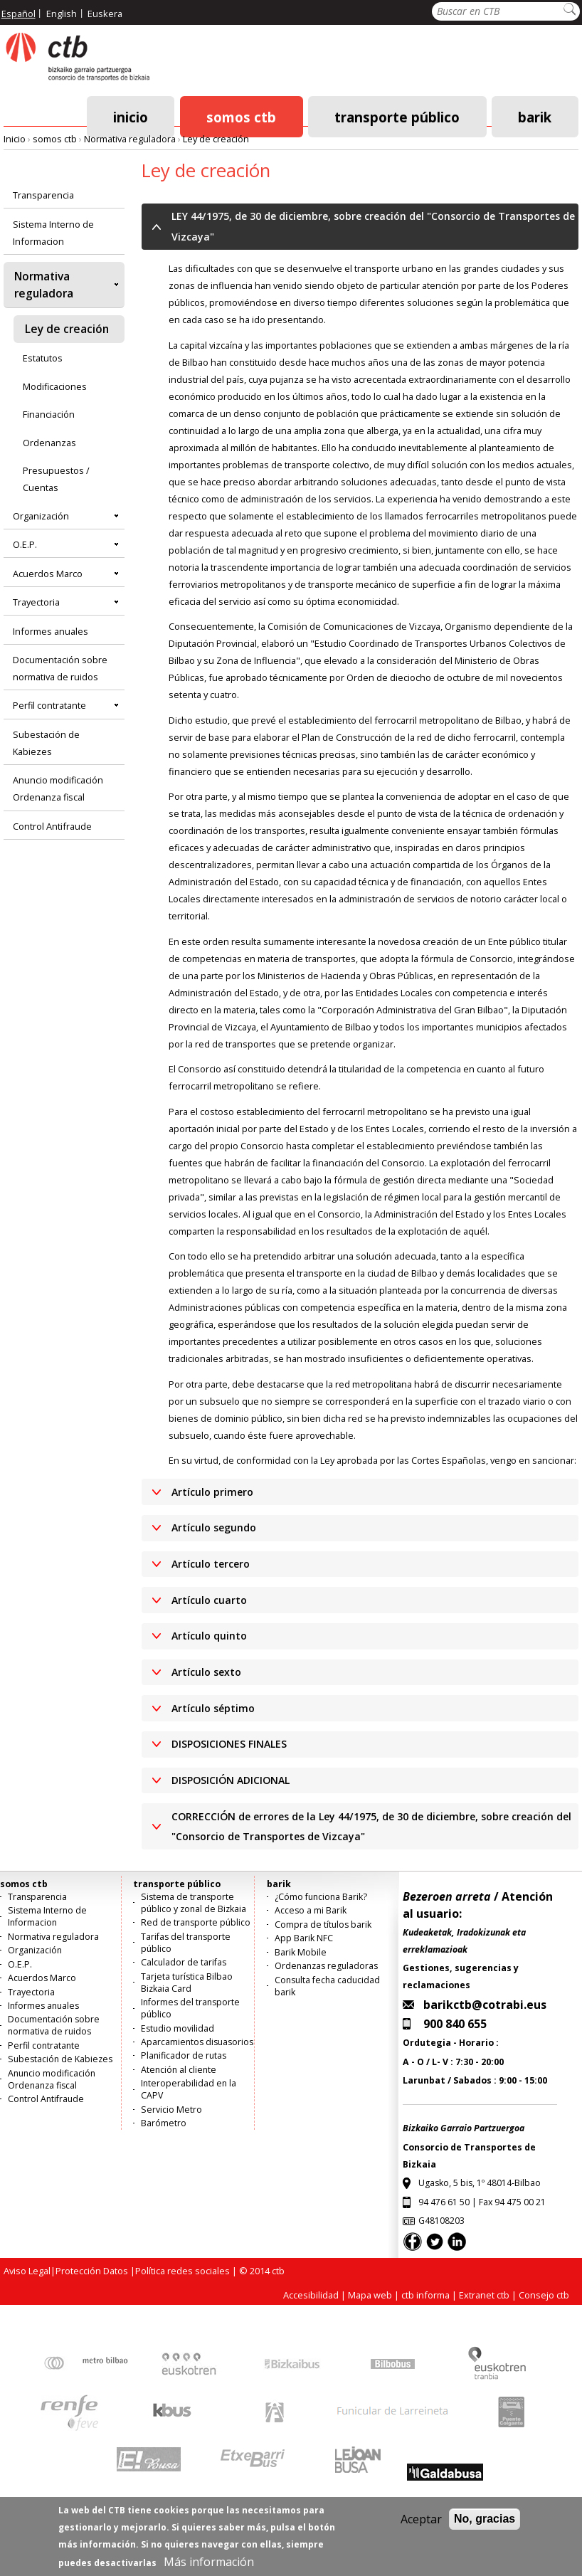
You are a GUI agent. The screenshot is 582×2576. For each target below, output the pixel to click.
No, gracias (484, 2529)
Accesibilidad (311, 2295)
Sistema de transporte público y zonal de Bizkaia (193, 1903)
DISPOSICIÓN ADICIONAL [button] (230, 1780)
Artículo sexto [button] (206, 1672)
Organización (41, 516)
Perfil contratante (49, 705)
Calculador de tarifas (183, 1962)
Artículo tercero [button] (210, 1564)
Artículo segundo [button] (213, 1527)
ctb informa (425, 2295)
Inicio (130, 116)
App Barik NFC (304, 1938)
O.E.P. (25, 544)
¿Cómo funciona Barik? (321, 1897)
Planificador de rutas (183, 2055)
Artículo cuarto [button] (209, 1600)
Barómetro (163, 2123)
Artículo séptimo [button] (213, 1708)
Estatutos (43, 358)
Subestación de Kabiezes (46, 743)
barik (534, 116)
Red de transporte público (195, 1922)
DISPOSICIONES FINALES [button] (229, 1744)
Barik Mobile (301, 1952)
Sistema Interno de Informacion (53, 233)
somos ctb (241, 116)
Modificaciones (55, 386)
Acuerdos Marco (48, 573)
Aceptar (421, 2530)
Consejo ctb (544, 2295)
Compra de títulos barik (323, 1924)
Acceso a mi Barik (310, 1910)
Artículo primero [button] (212, 1492)
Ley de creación (216, 138)
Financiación (49, 414)
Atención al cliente (178, 2070)
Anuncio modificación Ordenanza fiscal (58, 788)
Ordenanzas (49, 442)
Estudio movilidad (177, 2028)
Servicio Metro (171, 2109)
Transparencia (43, 195)
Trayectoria (36, 602)
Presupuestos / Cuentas (56, 479)
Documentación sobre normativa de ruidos (60, 668)
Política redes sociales (182, 2270)
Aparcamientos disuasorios (197, 2042)
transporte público (397, 116)
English (61, 13)
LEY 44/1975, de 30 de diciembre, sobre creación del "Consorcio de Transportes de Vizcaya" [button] (373, 226)
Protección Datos (91, 2270)
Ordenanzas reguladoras (326, 1966)
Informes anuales (50, 631)
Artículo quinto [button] (209, 1635)
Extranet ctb (484, 2295)
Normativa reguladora (130, 138)
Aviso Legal (27, 2270)
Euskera (105, 13)
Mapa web (370, 2295)
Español (18, 13)
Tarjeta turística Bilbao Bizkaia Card (187, 1982)
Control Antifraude (52, 826)
